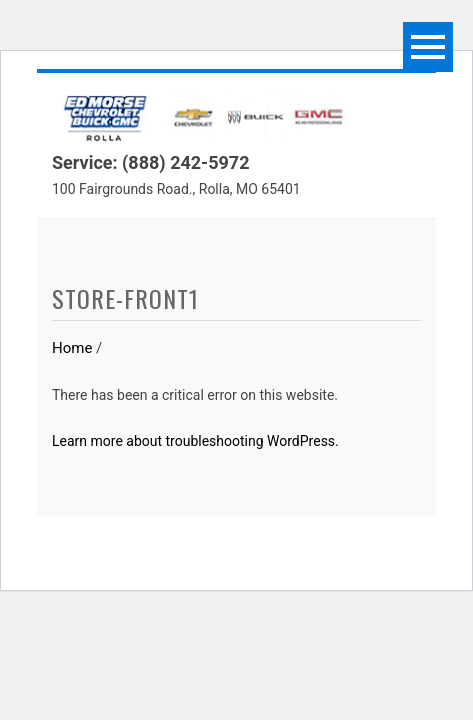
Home (72, 348)
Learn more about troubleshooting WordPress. (195, 441)
